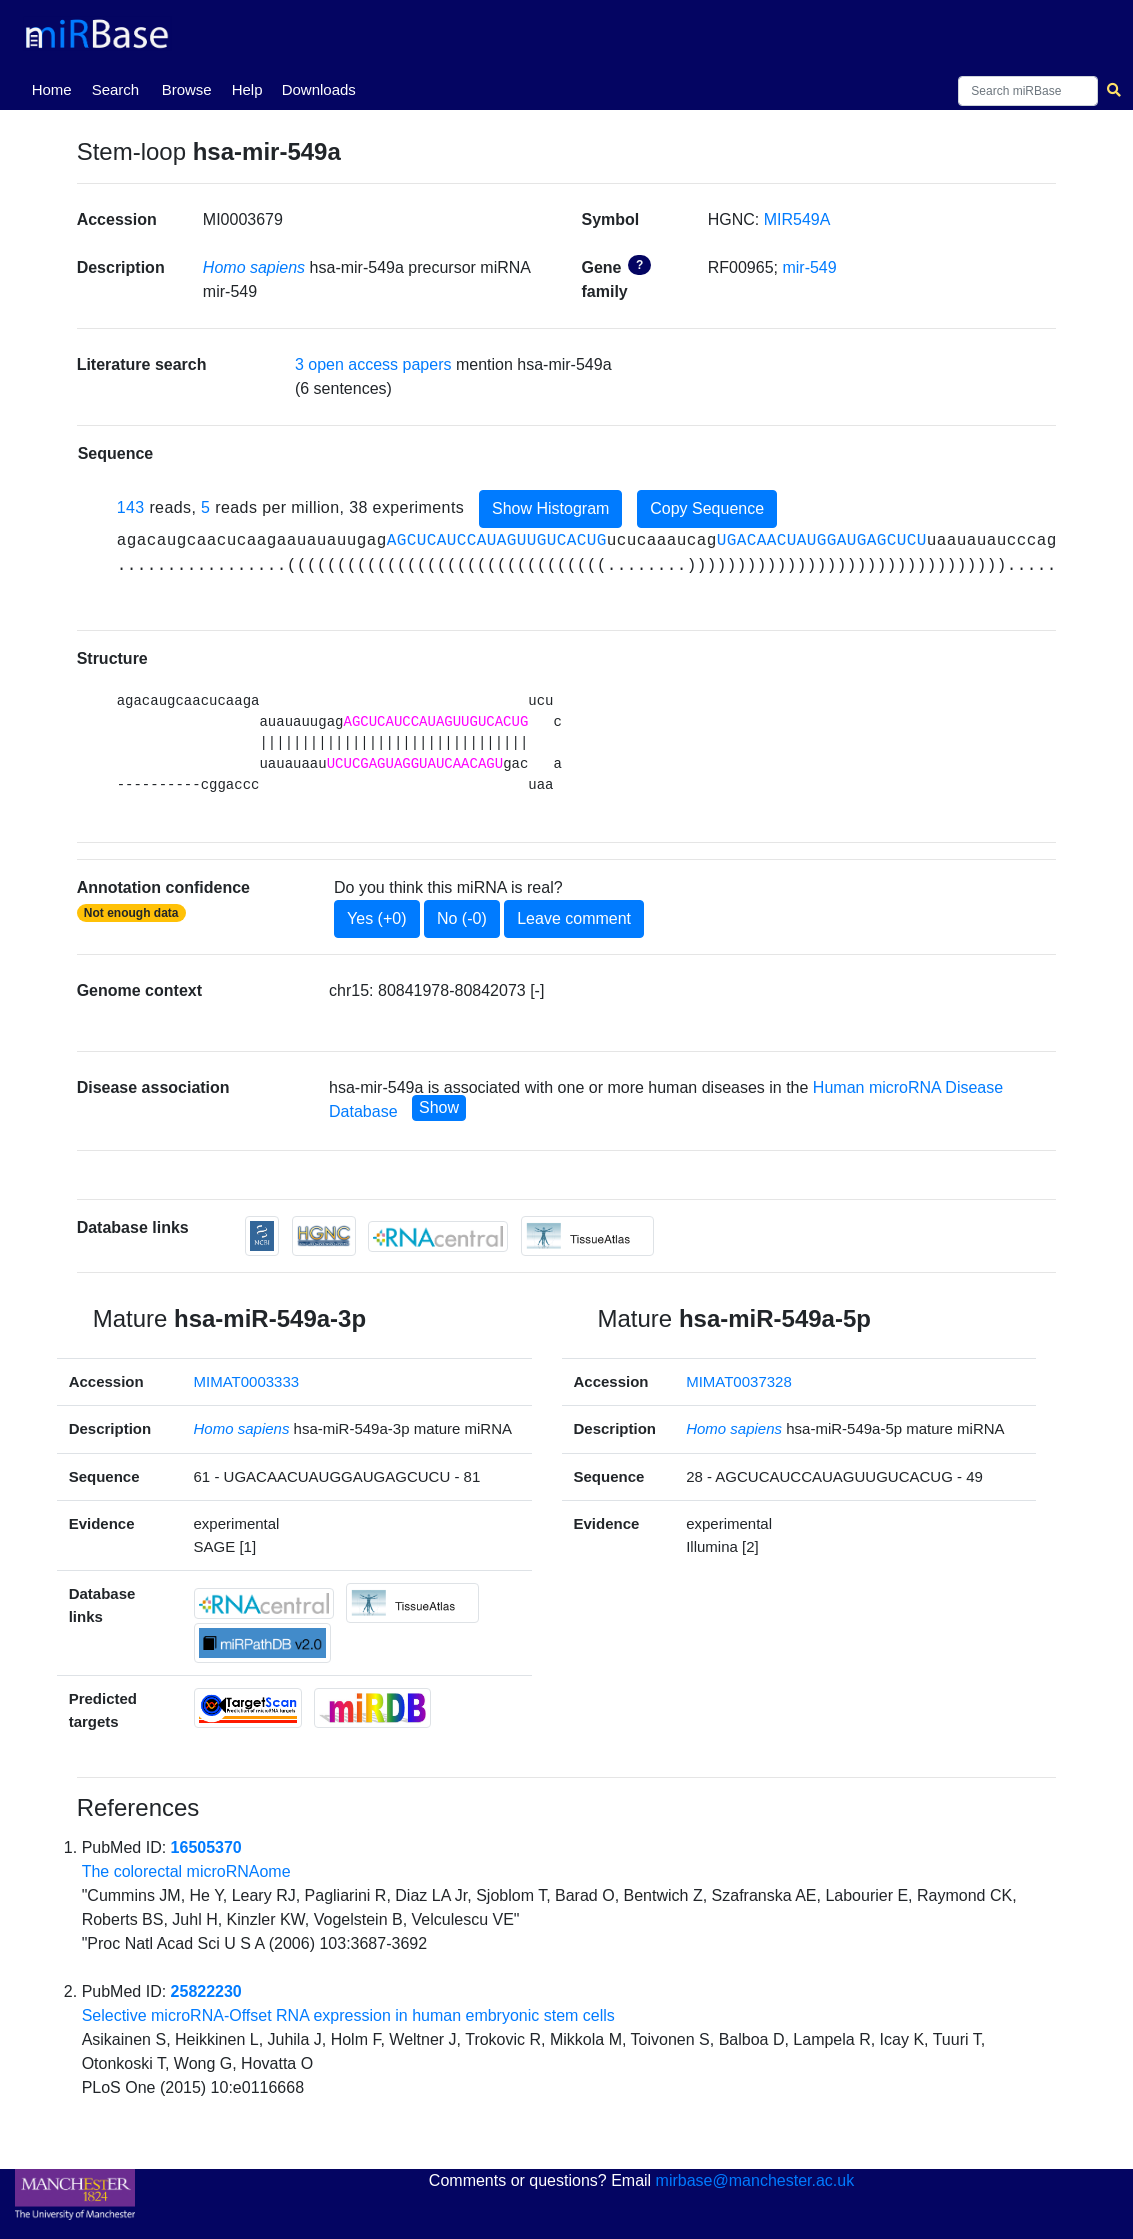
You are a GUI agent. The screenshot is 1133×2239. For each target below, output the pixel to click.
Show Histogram (550, 508)
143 (131, 507)
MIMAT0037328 (739, 1381)
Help (247, 89)
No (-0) (462, 918)
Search (116, 89)
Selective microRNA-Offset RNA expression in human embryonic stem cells (348, 2015)
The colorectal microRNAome (186, 1871)
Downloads (319, 89)
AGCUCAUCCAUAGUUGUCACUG (497, 541)
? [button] (639, 265)
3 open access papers (373, 364)
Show (439, 1107)
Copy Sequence (707, 508)
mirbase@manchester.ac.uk (755, 2180)
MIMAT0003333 (247, 1381)
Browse (187, 89)
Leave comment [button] (574, 918)
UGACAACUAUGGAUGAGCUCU (822, 541)
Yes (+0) (376, 918)
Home (56, 88)
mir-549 (809, 267)
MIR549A (797, 219)
